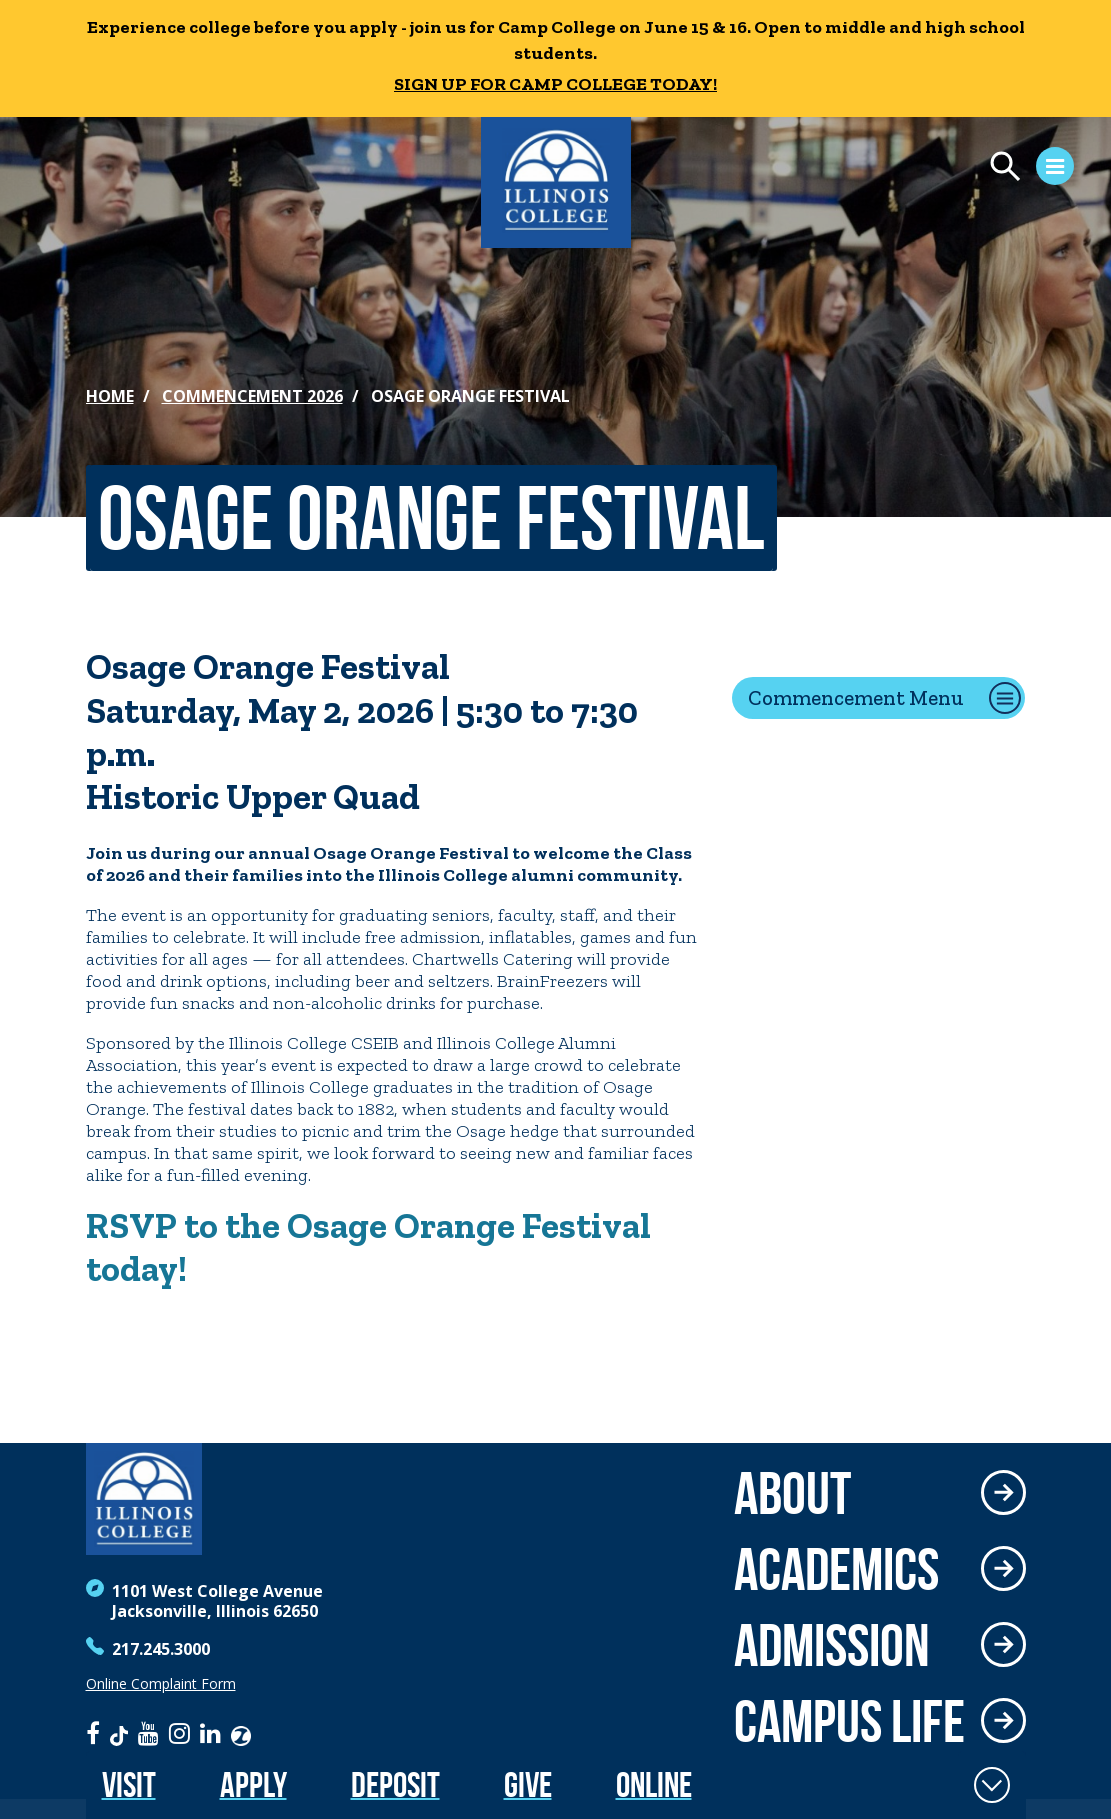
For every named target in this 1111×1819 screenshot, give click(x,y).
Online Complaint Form (161, 1684)
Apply (253, 1784)
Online (654, 1784)
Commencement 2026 (252, 396)
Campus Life (849, 1721)
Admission (832, 1645)
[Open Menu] (867, 169)
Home (110, 396)
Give (528, 1784)
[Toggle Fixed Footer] (992, 1785)
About (792, 1493)
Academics (836, 1569)
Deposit (395, 1784)
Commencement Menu (856, 697)
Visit (129, 1784)
